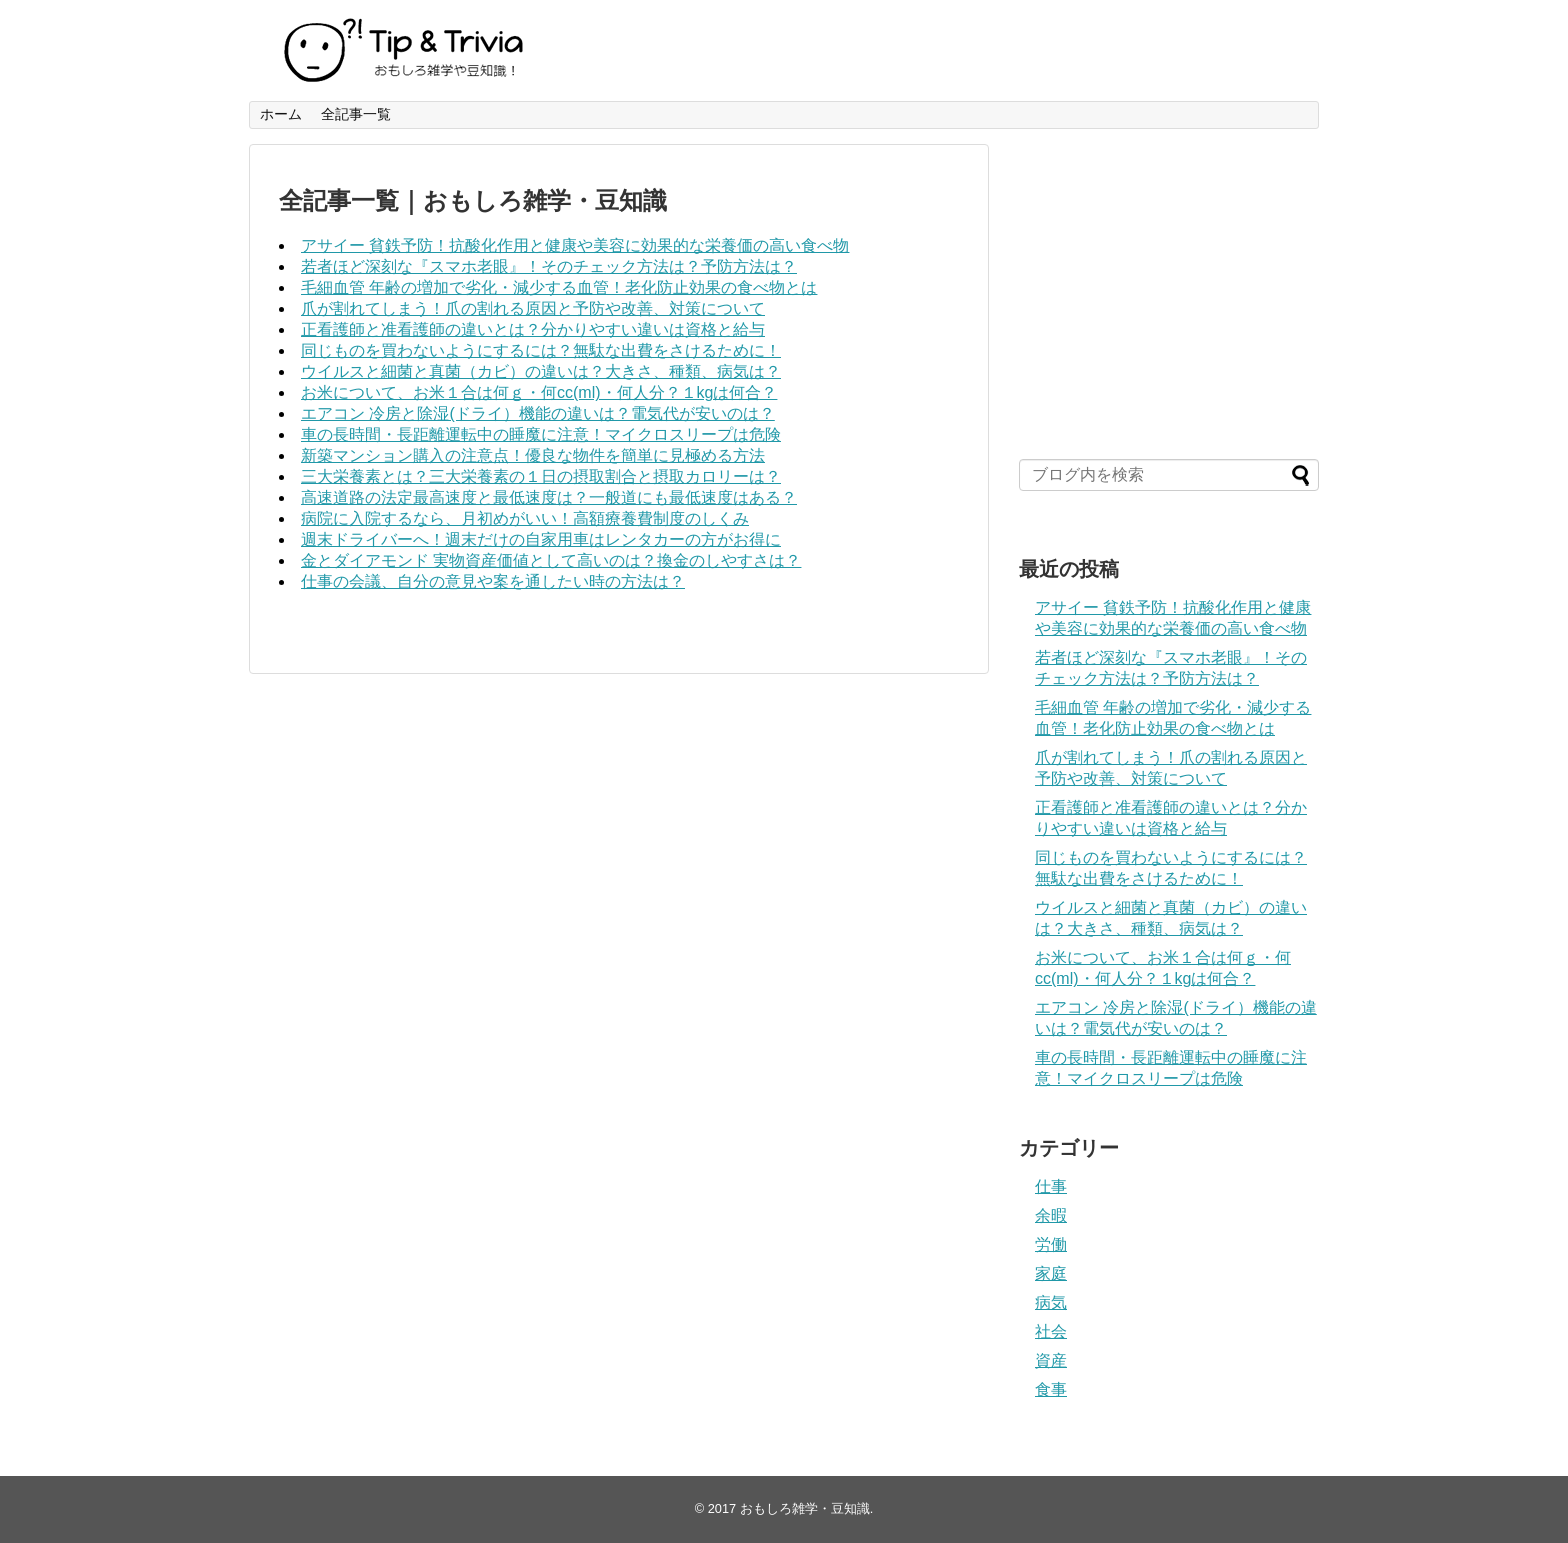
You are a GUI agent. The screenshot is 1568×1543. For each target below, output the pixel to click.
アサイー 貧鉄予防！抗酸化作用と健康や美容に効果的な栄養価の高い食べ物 (575, 245)
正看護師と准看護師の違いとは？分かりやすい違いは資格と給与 (533, 329)
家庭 (1051, 1273)
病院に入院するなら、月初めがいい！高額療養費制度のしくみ (525, 518)
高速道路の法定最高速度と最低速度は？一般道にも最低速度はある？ (549, 497)
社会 (1051, 1331)
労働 (1051, 1244)
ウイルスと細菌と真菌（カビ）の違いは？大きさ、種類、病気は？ (541, 371)
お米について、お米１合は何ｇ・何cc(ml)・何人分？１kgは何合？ (539, 392)
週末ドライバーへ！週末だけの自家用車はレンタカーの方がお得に (541, 539)
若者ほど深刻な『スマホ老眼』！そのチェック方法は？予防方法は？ (549, 266)
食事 (1051, 1389)
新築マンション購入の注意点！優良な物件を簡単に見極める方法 (533, 455)
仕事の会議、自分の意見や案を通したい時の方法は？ (493, 581)
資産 (1051, 1360)
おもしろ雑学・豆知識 (805, 1508)
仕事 (1051, 1186)
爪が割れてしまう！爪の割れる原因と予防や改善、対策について (533, 308)
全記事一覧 (356, 114)
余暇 (1051, 1215)
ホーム (281, 114)
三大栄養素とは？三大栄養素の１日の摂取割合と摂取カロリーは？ (541, 476)
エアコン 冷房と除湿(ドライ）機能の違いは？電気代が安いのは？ (538, 413)
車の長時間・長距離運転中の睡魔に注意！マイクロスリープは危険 (541, 434)
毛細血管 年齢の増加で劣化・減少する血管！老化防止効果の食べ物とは (559, 287)
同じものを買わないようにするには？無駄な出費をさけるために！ (541, 350)
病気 (1051, 1302)
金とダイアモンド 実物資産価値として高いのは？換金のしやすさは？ (551, 560)
